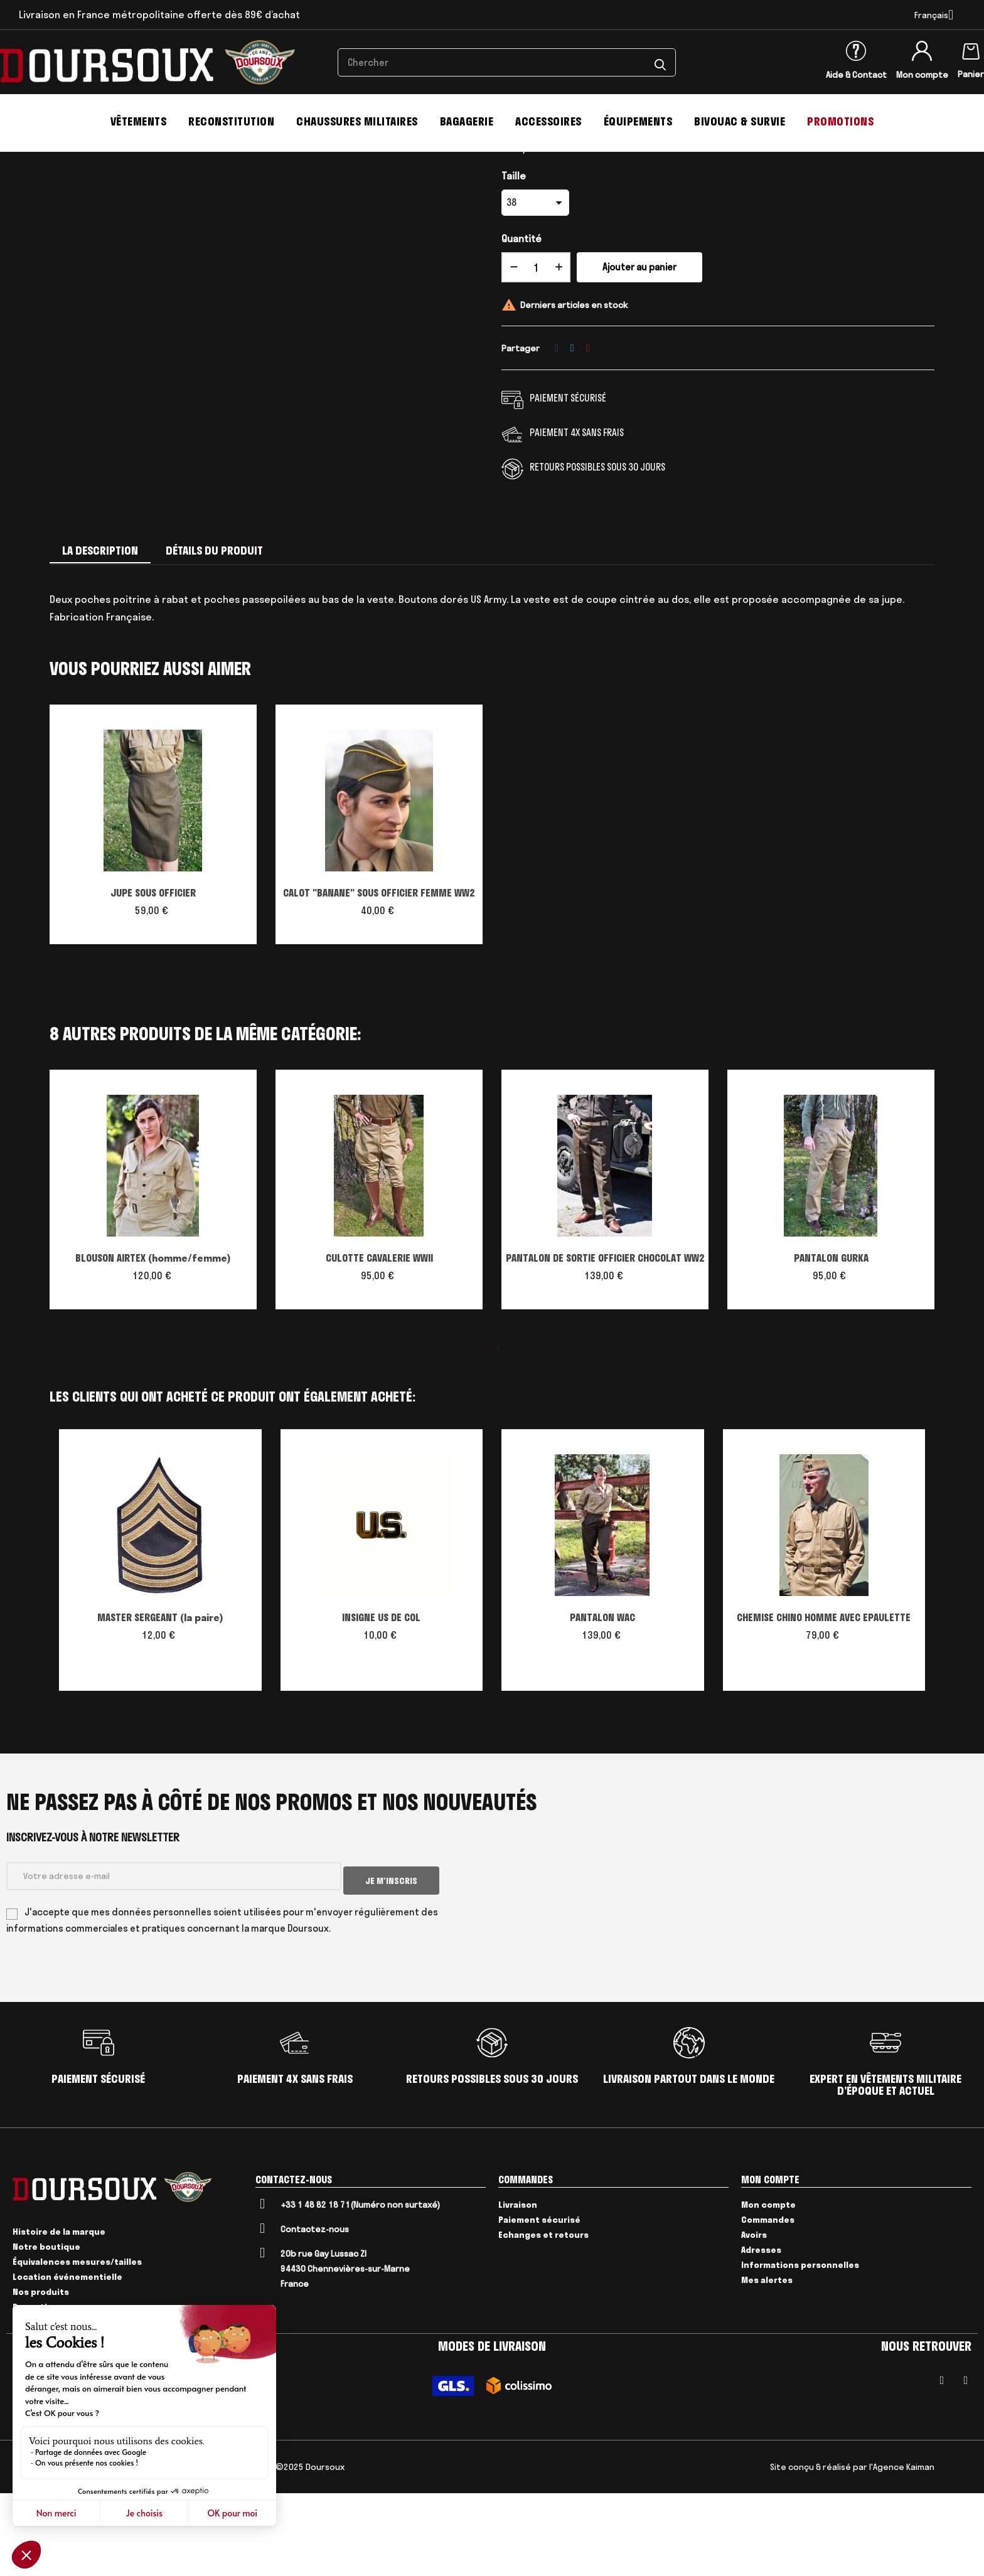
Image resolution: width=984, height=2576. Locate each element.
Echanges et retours (543, 2317)
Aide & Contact (856, 74)
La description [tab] (100, 638)
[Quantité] (535, 355)
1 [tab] (492, 1065)
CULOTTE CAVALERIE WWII (379, 1345)
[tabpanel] (153, 918)
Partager (557, 435)
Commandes (767, 2301)
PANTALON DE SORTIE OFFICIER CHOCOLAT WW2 (605, 1345)
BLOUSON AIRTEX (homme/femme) (153, 1345)
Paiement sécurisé (539, 2301)
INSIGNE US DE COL (381, 1704)
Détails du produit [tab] (214, 638)
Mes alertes (767, 2362)
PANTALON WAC (602, 1704)
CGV (57, 2549)
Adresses (761, 2332)
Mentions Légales (105, 2549)
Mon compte (922, 74)
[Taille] (535, 290)
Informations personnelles (800, 2347)
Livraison (517, 2286)
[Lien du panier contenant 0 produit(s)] (971, 49)
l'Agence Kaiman (901, 2549)
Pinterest (588, 435)
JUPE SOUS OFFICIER (153, 980)
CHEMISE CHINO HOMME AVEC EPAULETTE (824, 1704)
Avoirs (754, 2317)
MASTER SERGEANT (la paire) (160, 1704)
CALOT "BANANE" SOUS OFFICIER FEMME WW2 (379, 980)
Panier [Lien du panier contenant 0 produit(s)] (971, 74)
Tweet (572, 435)
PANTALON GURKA (831, 1345)
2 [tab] (498, 1434)
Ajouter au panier (639, 355)
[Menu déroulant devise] (933, 15)
